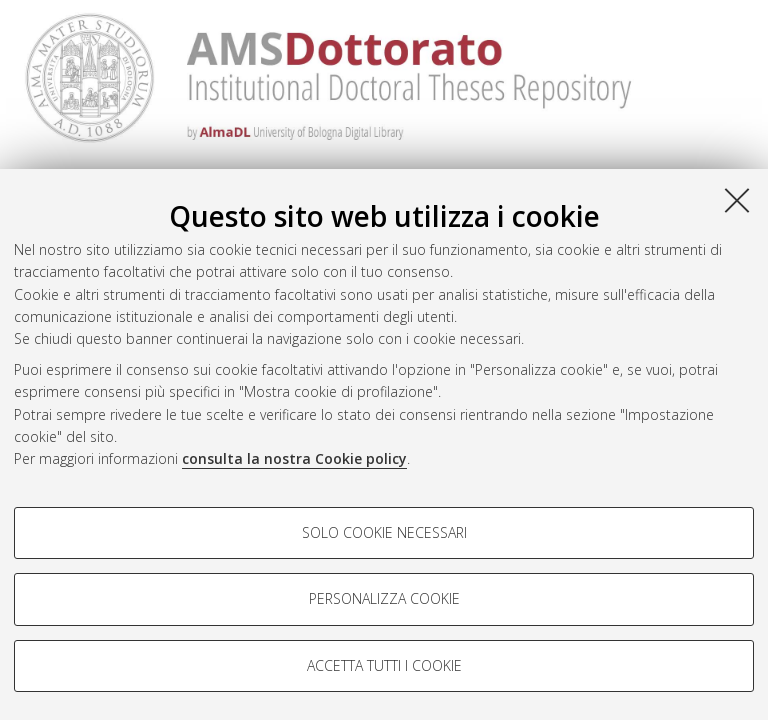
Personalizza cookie (384, 598)
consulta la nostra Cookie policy (294, 458)
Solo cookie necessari (384, 532)
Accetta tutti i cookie (384, 665)
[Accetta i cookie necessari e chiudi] (737, 200)
